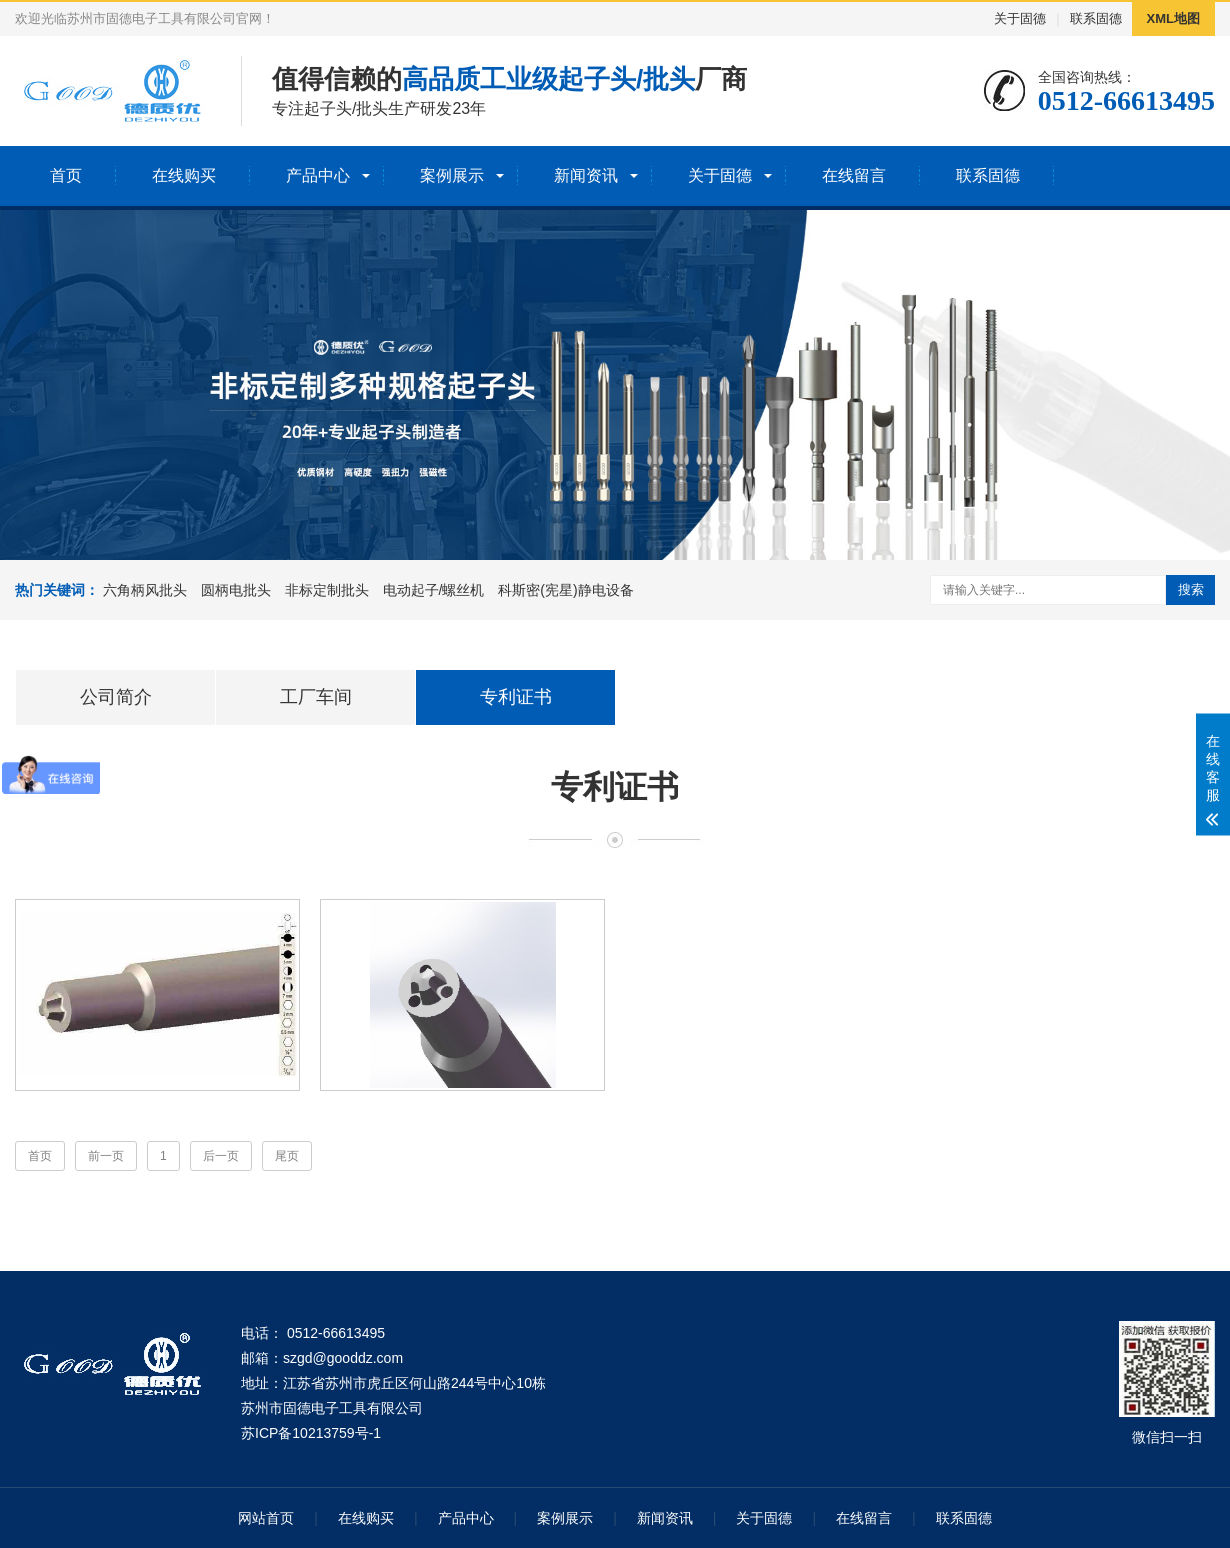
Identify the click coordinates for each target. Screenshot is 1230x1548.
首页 (66, 175)
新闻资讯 (586, 175)
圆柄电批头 (236, 590)
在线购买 (184, 175)
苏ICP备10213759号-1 (311, 1433)
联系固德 (1096, 18)
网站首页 (266, 1518)
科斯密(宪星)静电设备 (565, 590)
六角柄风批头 (145, 590)
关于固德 (1020, 18)
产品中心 (318, 175)
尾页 (287, 1156)
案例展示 (452, 175)
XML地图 (1173, 18)
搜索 (1191, 589)
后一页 (221, 1156)
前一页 (106, 1156)
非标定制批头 (327, 590)
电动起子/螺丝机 (434, 590)
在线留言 (854, 175)
